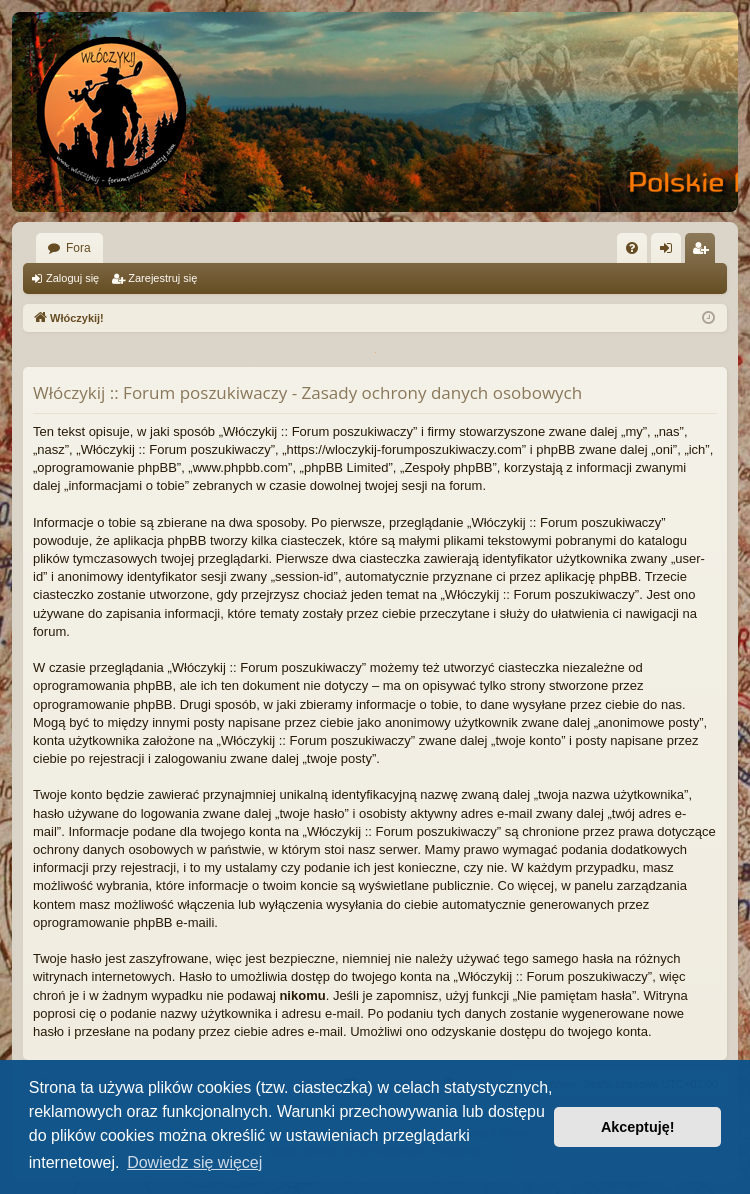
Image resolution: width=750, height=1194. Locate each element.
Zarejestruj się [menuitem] (704, 252)
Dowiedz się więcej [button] (194, 1162)
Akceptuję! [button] (638, 1127)
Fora (78, 248)
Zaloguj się (72, 278)
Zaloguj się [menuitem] (670, 252)
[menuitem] (632, 248)
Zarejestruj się (162, 278)
